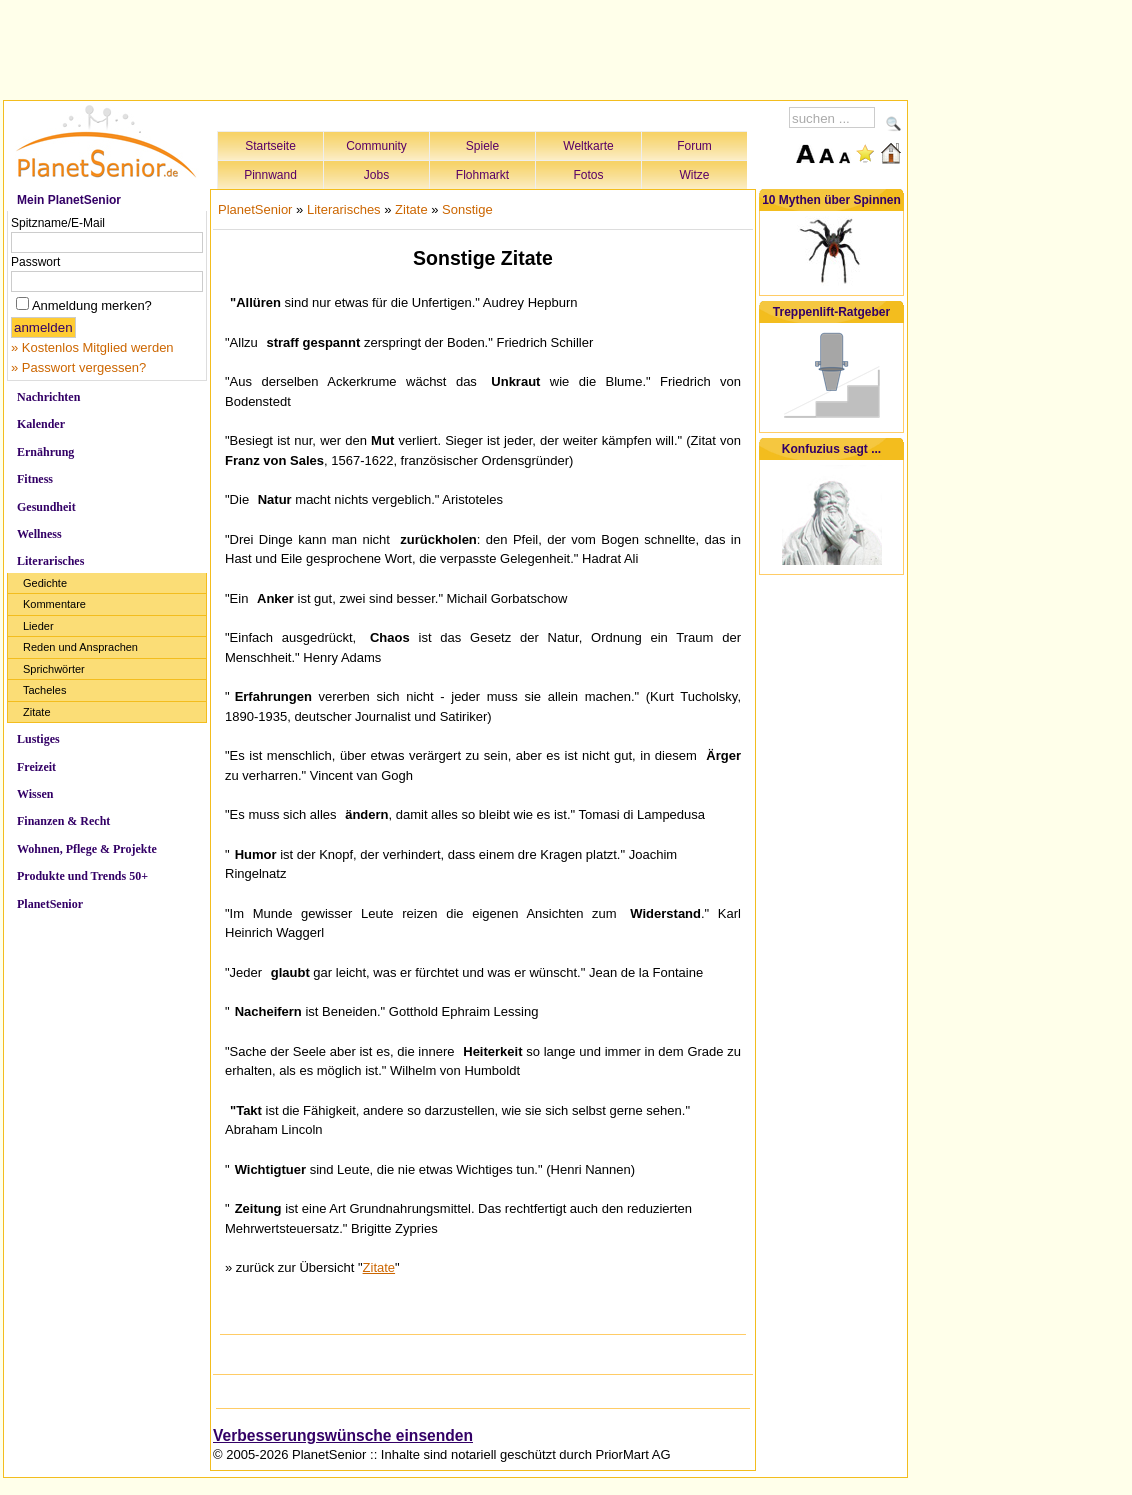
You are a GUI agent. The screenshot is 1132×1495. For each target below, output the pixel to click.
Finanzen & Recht (63, 821)
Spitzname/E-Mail (58, 223)
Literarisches (50, 561)
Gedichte (45, 583)
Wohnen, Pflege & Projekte (87, 849)
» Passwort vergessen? (78, 367)
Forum (694, 146)
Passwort (35, 262)
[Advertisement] (456, 47)
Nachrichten (48, 397)
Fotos (588, 175)
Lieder (38, 626)
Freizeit (36, 767)
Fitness (35, 479)
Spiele (482, 146)
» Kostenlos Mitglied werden (92, 347)
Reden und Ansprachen (80, 647)
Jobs (376, 175)
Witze (695, 175)
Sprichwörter (54, 669)
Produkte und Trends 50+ (82, 876)
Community (376, 146)
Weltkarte (588, 146)
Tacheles (44, 690)
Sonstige (467, 209)
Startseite (270, 146)
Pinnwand (270, 175)
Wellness (39, 534)
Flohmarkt (482, 175)
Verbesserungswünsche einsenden (343, 1435)
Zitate (37, 712)
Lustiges (38, 739)
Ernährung (45, 452)
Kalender (41, 424)
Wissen (35, 794)
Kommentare (54, 604)
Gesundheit (46, 507)
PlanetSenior (50, 904)
